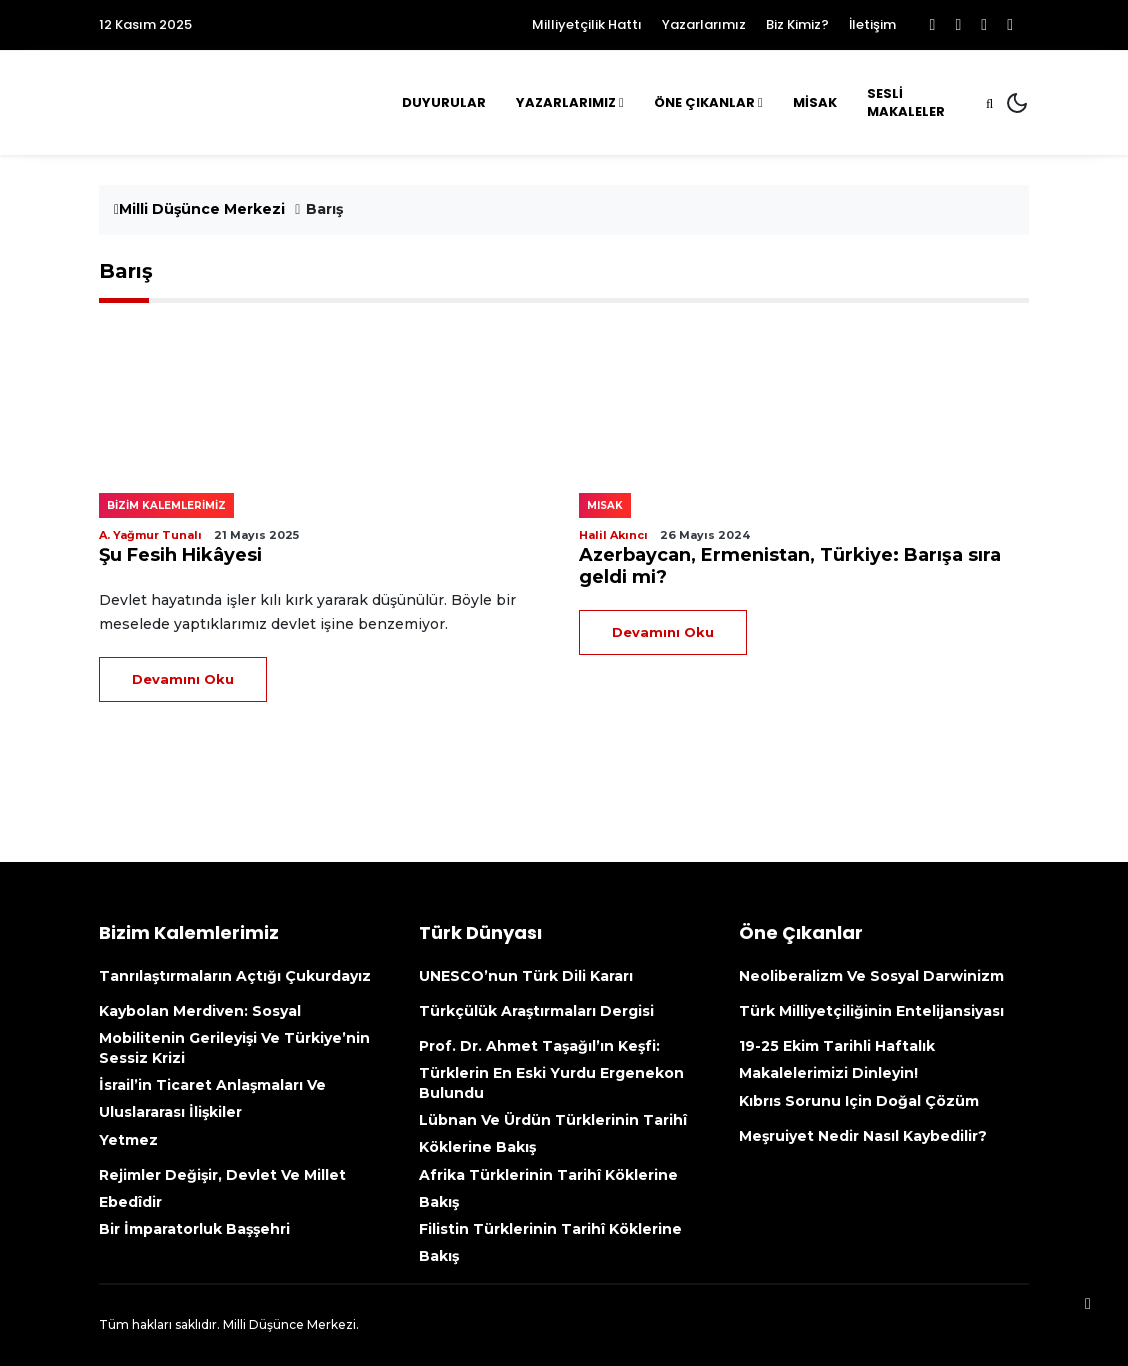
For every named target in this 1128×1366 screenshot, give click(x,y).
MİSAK (815, 102)
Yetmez (128, 1140)
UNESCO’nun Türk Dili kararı (526, 976)
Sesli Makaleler (906, 102)
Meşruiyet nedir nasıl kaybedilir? (863, 1136)
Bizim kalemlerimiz (166, 505)
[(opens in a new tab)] (804, 406)
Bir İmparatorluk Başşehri (194, 1229)
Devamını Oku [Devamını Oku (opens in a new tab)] (663, 632)
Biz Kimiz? (797, 24)
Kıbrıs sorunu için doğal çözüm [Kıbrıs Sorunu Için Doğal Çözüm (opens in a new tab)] (859, 1101)
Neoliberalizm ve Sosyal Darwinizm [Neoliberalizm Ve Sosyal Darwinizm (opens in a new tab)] (871, 976)
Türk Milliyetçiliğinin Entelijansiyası (871, 1011)
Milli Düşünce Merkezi (199, 209)
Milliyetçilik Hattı (587, 24)
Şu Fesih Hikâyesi (180, 555)
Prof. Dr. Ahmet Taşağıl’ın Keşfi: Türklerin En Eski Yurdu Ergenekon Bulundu (551, 1069)
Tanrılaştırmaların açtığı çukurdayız (235, 976)
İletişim (872, 24)
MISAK (605, 505)
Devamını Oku (183, 679)
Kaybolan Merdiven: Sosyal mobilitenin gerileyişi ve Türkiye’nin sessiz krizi (234, 1034)
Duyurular (444, 102)
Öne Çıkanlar (704, 102)
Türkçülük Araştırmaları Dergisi (536, 1011)
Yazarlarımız (704, 24)
